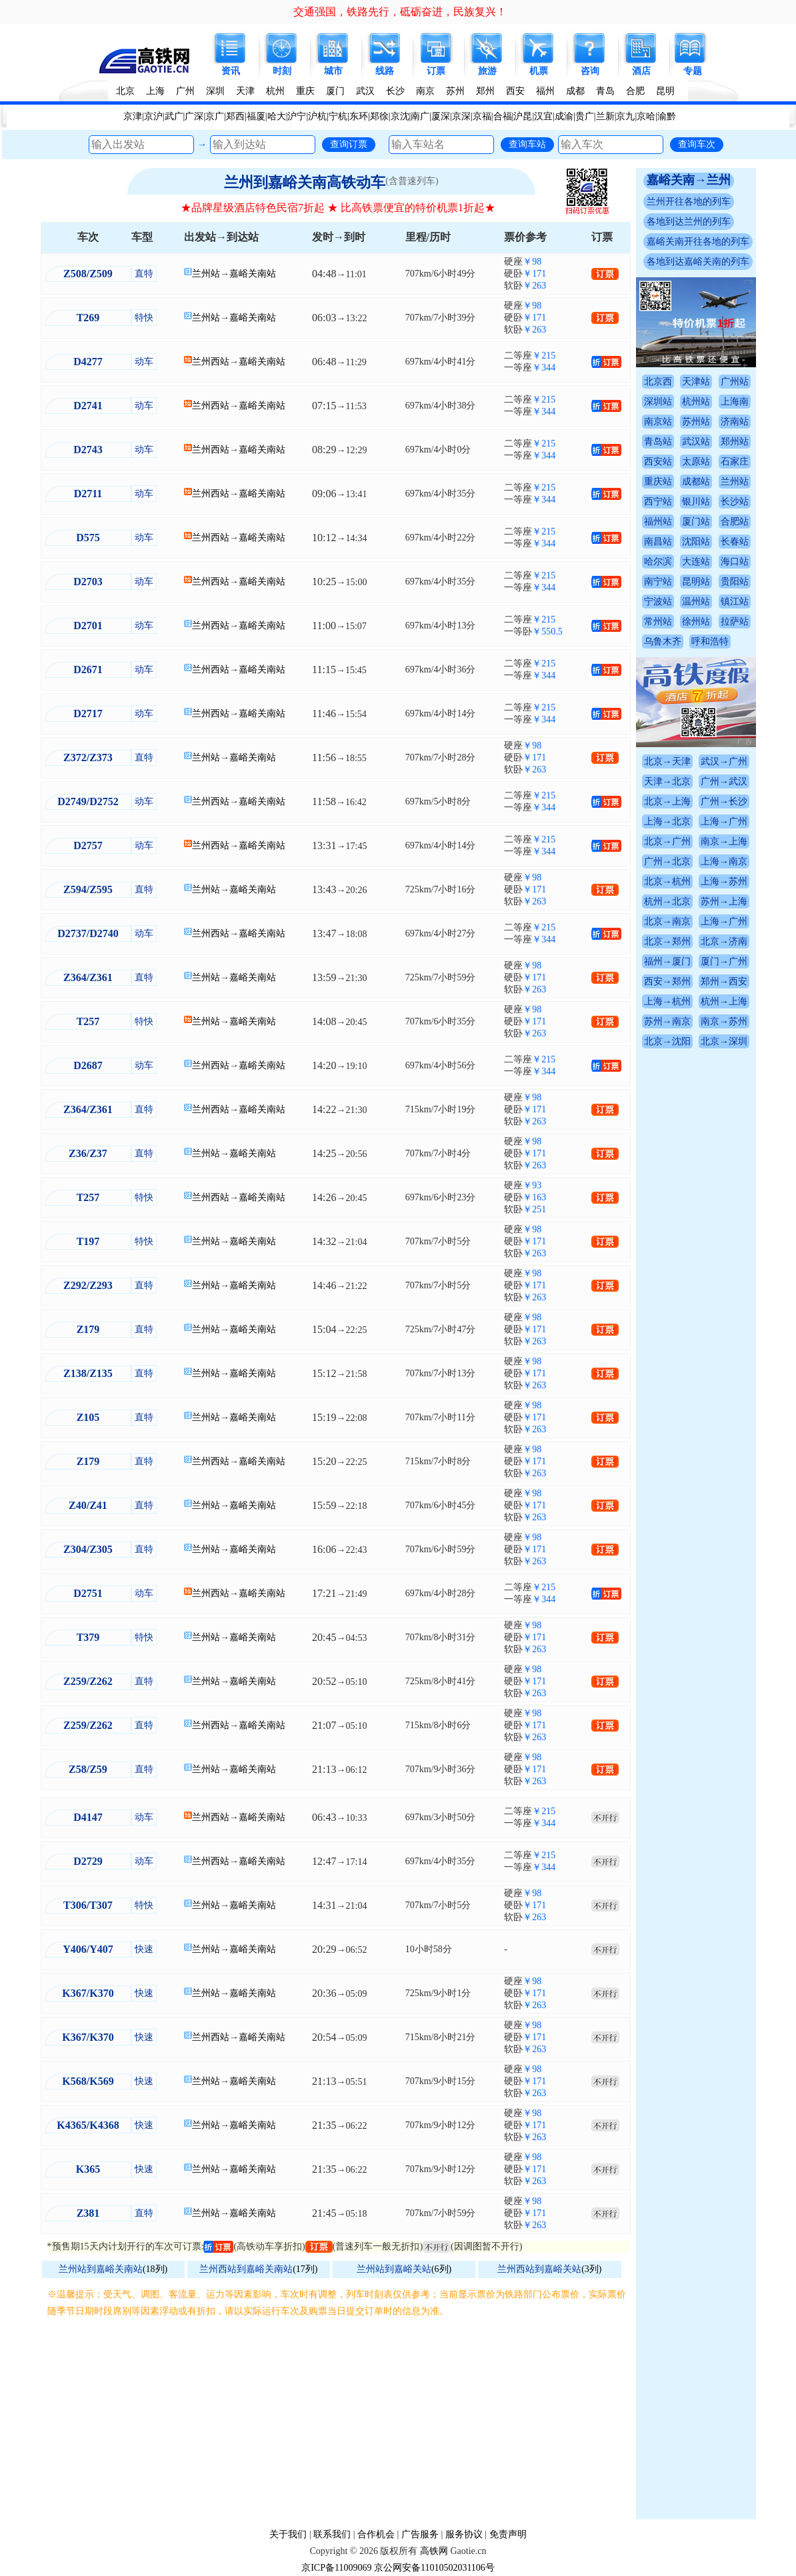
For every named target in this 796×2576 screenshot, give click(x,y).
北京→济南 (724, 941)
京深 (461, 116)
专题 (692, 71)
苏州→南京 (667, 1021)
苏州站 (696, 422)
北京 (125, 91)
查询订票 (348, 144)
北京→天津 (667, 761)
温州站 (696, 602)
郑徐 (379, 116)
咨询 (590, 71)
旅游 (487, 71)
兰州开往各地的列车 (689, 202)
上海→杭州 (667, 1001)
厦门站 (696, 522)
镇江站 (735, 602)
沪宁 (296, 116)
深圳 (215, 91)
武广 (174, 116)
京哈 (646, 116)
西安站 (658, 462)
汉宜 (543, 116)
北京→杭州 (667, 881)
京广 (214, 116)
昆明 (665, 91)
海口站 (735, 562)
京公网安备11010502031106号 (434, 2568)
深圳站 (658, 402)
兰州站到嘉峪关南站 (101, 2269)
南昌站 (658, 542)
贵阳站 (735, 582)
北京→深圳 (724, 1041)
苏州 (455, 91)
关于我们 (288, 2534)
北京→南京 (667, 921)
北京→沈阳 (667, 1041)
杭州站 (696, 402)
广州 (185, 91)
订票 (436, 71)
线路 (384, 71)
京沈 (400, 116)
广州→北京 (667, 861)
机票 (538, 71)
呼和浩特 (710, 641)
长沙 (395, 91)
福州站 (658, 522)
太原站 (696, 462)
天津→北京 (667, 781)
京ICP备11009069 (336, 2568)
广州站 (735, 382)
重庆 (305, 91)
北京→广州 (667, 841)
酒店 (641, 71)
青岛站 (658, 442)
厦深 (440, 116)
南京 (425, 91)
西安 (515, 91)
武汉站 (696, 442)
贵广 (584, 116)
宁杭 (338, 116)
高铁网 (434, 2551)
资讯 (230, 71)
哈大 (276, 116)
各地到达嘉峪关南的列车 (698, 262)
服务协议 (464, 2534)
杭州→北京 (667, 901)
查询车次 (696, 144)
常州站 (658, 622)
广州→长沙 (724, 801)
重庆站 (658, 482)
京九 (625, 116)
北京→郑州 (667, 941)
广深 (194, 116)
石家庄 (735, 462)
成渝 (564, 116)
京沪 (153, 116)
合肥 (635, 91)
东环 (358, 116)
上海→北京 (667, 821)
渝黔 (666, 116)
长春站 (735, 542)
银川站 (696, 502)
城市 (333, 71)
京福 (482, 116)
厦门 (335, 91)
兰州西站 (210, 362)
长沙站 (735, 502)
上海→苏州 (724, 881)
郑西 (235, 116)
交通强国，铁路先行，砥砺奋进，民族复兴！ (400, 11)
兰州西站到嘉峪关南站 (246, 2269)
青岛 (605, 91)
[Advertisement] (338, 2419)
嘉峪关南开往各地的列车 (698, 242)
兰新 (605, 116)
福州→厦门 (667, 961)
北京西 (658, 382)
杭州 (275, 91)
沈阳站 (696, 542)
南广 (420, 116)
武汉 (365, 91)
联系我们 (332, 2534)
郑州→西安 (724, 981)
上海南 (735, 402)
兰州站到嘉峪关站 (394, 2269)
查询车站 (527, 144)
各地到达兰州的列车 (689, 222)
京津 (132, 116)
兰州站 (206, 274)
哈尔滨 (658, 562)
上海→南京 (724, 861)
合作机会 (376, 2534)
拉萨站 (735, 622)
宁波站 (658, 602)
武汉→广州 (724, 761)
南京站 (658, 422)
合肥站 (735, 522)
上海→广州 (724, 821)
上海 (155, 91)
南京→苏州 (724, 1021)
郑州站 (735, 442)
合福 (502, 116)
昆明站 (696, 582)
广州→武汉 (724, 781)
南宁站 (658, 582)
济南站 (735, 422)
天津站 (696, 382)
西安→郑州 (667, 981)
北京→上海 (667, 801)
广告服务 (420, 2534)
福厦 (256, 116)
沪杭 (317, 116)
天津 (245, 91)
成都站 (696, 482)
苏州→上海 (724, 901)
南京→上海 (724, 841)
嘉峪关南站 (252, 274)
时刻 (282, 71)
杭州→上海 (724, 1001)
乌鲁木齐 (662, 641)
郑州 (485, 91)
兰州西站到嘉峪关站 (539, 2269)
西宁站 (658, 502)
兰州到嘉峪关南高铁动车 (304, 182)
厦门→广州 (724, 961)
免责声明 (508, 2534)
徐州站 (696, 622)
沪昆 (522, 116)
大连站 (696, 562)
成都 (575, 91)
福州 (545, 91)
